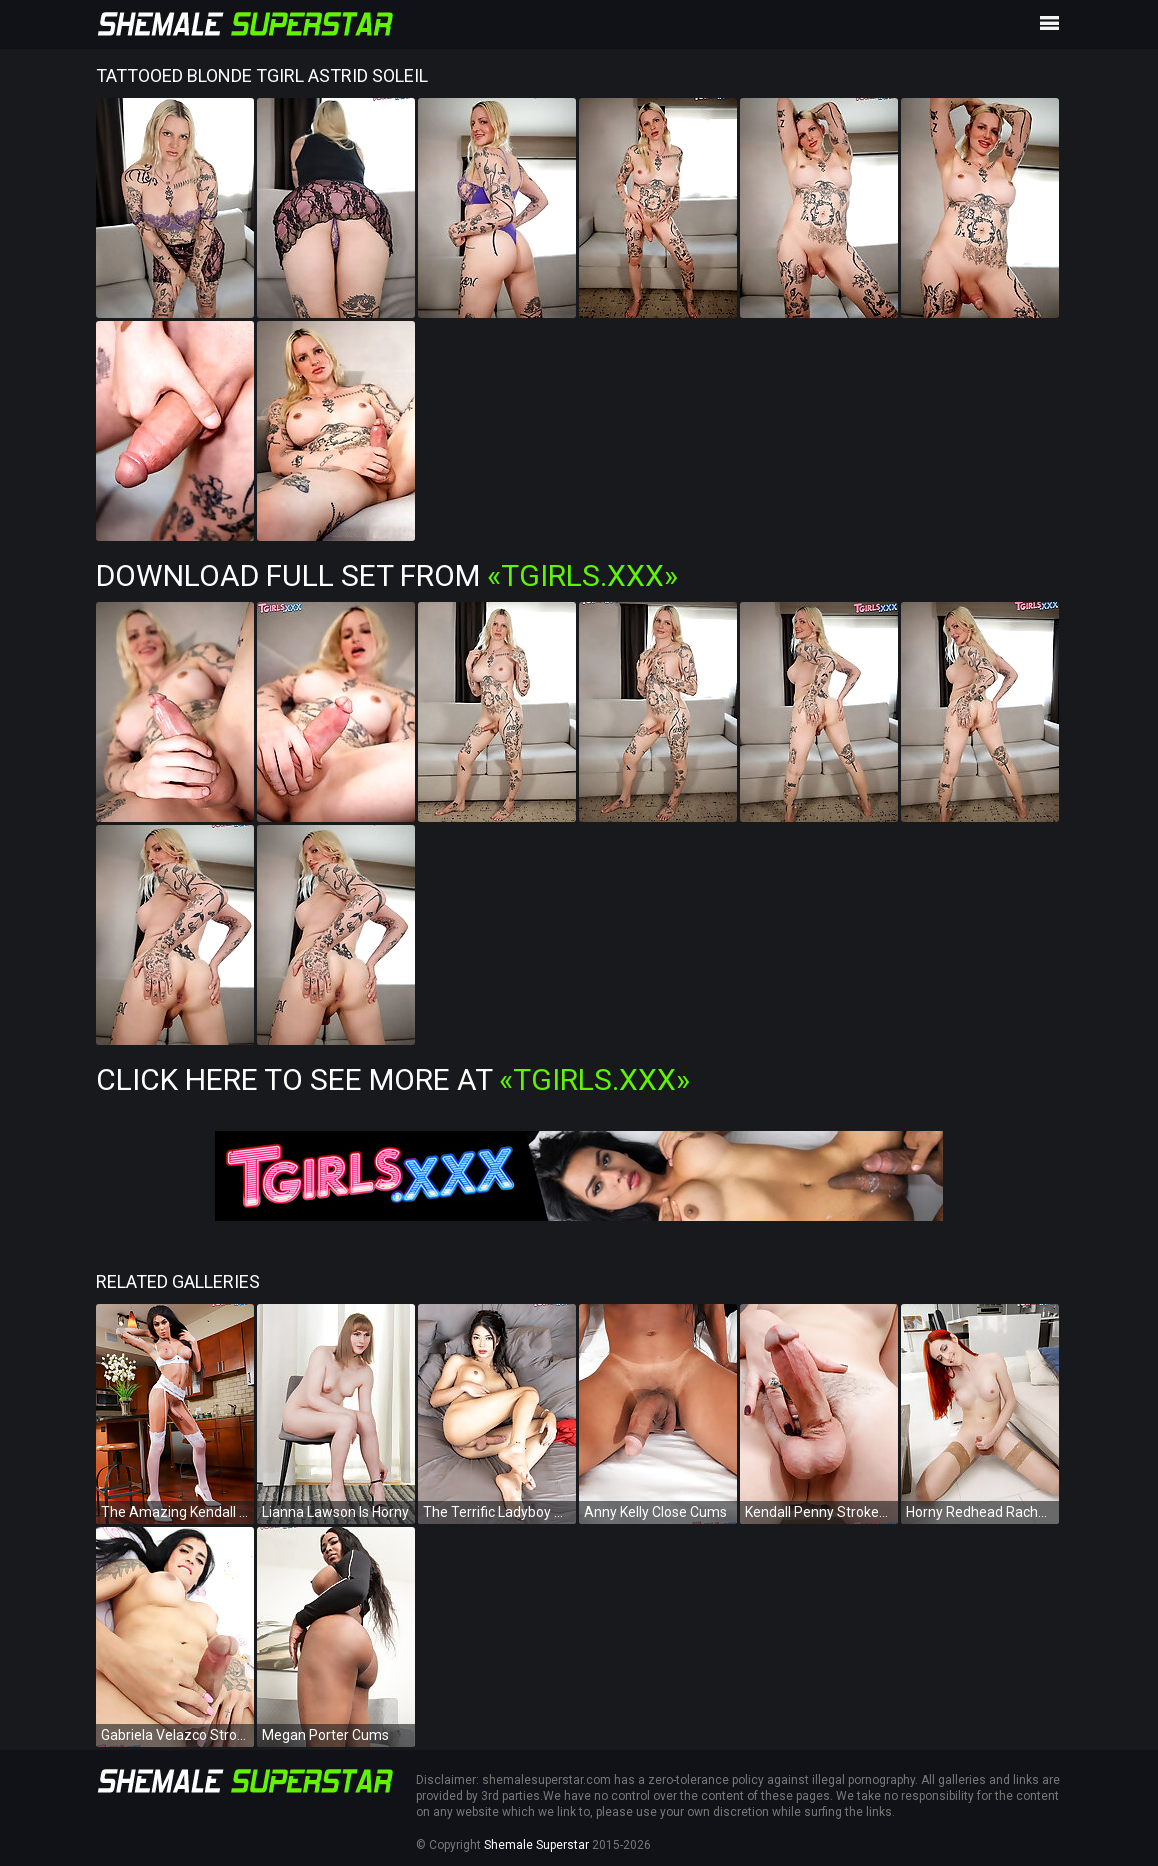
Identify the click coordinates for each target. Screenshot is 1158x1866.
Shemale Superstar (536, 1845)
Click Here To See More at (393, 1079)
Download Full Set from (387, 575)
